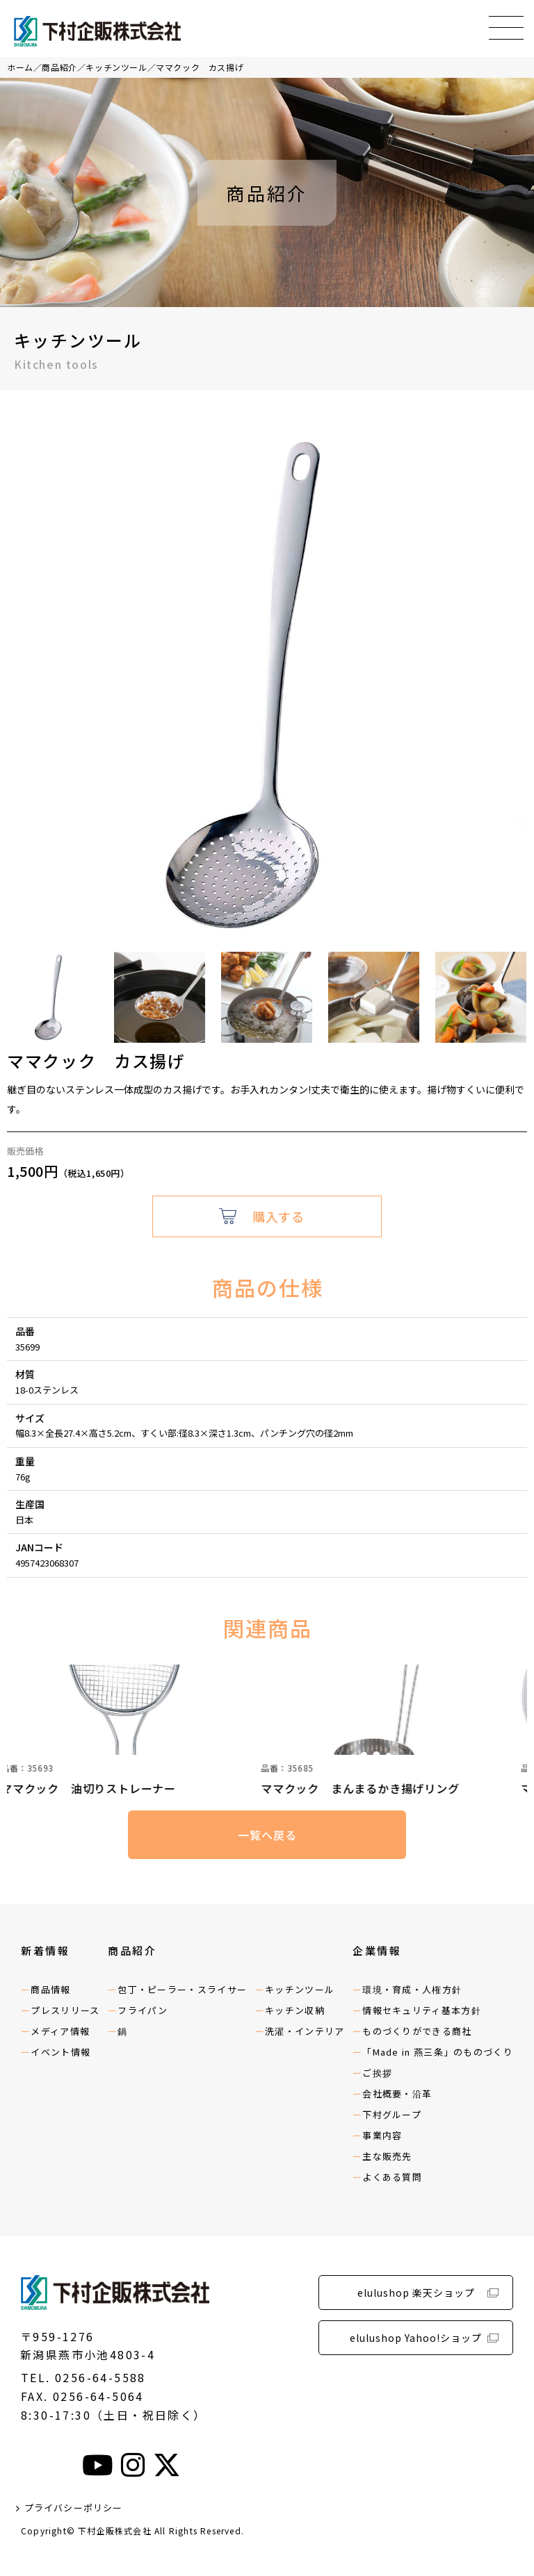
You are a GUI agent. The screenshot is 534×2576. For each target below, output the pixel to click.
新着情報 (45, 1950)
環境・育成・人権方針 (412, 1989)
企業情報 (377, 1950)
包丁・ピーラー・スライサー (182, 1989)
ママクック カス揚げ (199, 67)
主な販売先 (387, 2156)
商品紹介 (59, 67)
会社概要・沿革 (397, 2093)
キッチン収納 (295, 2010)
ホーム (20, 67)
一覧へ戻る (267, 1834)
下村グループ (391, 2114)
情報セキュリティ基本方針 (421, 2010)
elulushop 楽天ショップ (416, 2293)
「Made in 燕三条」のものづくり (437, 2051)
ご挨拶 (377, 2072)
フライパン (143, 2010)
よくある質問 (392, 2176)
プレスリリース (65, 2010)
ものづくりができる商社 (416, 2031)
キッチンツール (116, 67)
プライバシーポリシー (73, 2507)
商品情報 (50, 1989)
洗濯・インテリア (304, 2031)
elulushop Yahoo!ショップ (416, 2338)
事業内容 (382, 2135)
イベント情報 (60, 2051)
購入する (278, 1216)
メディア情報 (60, 2031)
